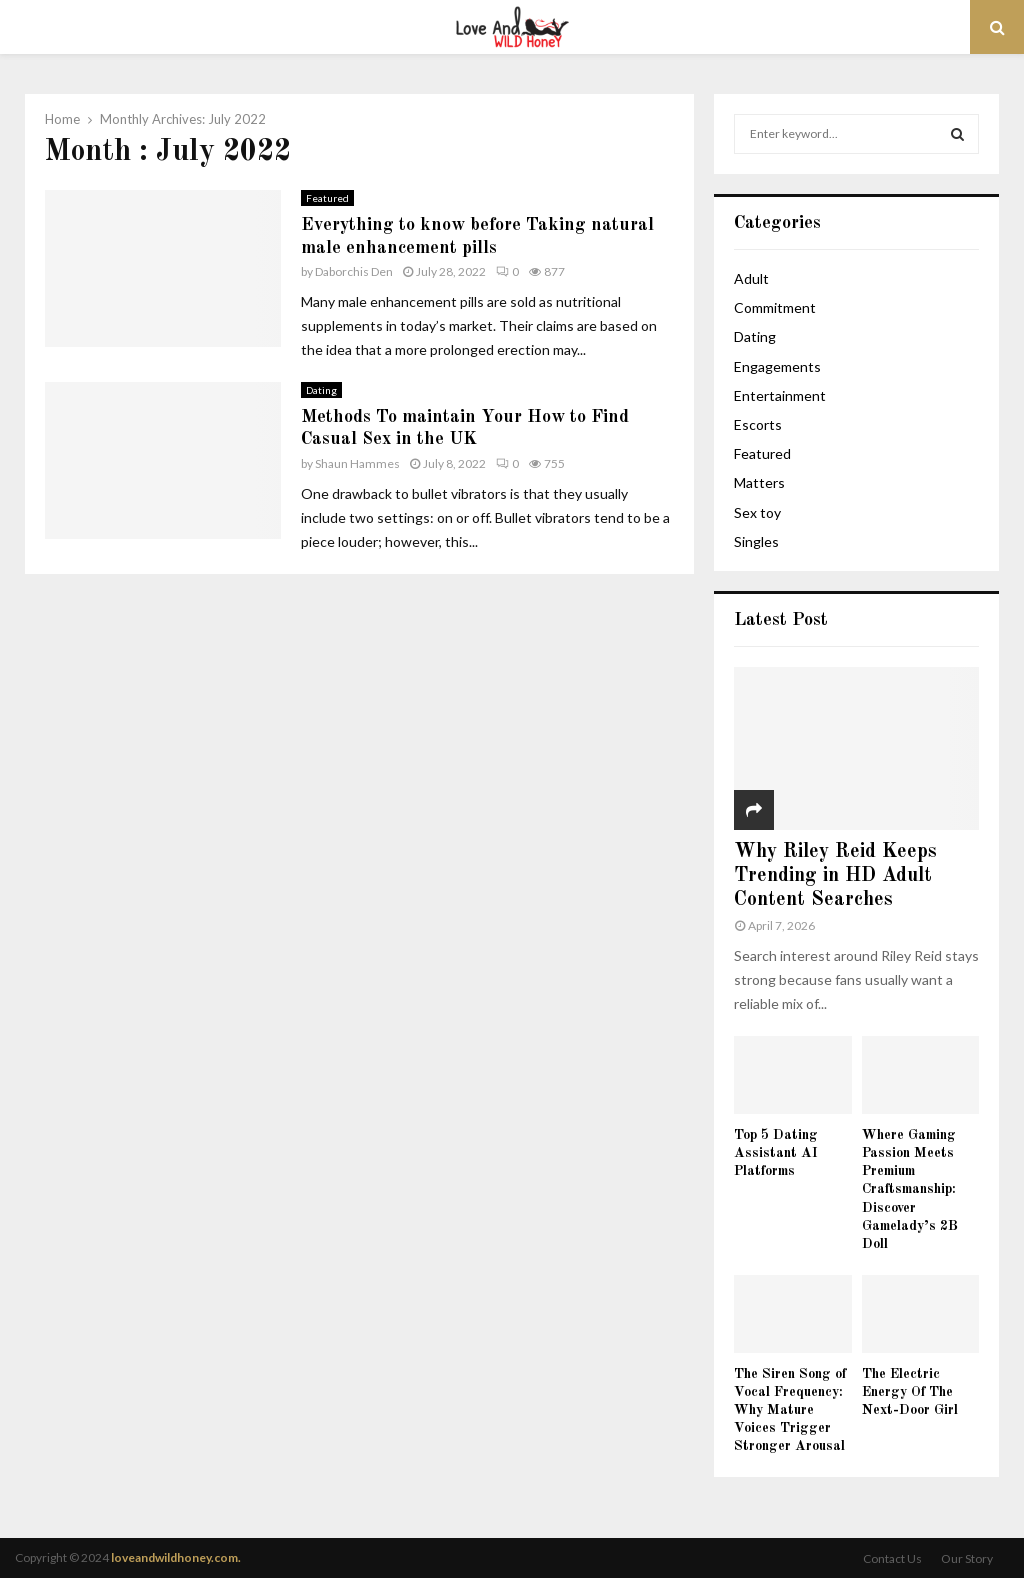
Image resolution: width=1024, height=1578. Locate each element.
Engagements (777, 366)
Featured (327, 198)
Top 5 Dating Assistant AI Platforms (776, 1153)
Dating (321, 390)
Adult (751, 278)
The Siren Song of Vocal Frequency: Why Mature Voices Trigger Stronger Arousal (790, 1410)
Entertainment (780, 395)
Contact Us (892, 1558)
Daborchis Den (354, 271)
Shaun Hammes (357, 463)
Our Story (967, 1558)
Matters (759, 482)
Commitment (775, 307)
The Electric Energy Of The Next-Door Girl (910, 1392)
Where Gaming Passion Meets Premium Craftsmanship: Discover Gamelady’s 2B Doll (910, 1189)
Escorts (758, 424)
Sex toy (757, 512)
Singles (756, 541)
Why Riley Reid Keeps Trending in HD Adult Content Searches (835, 876)
